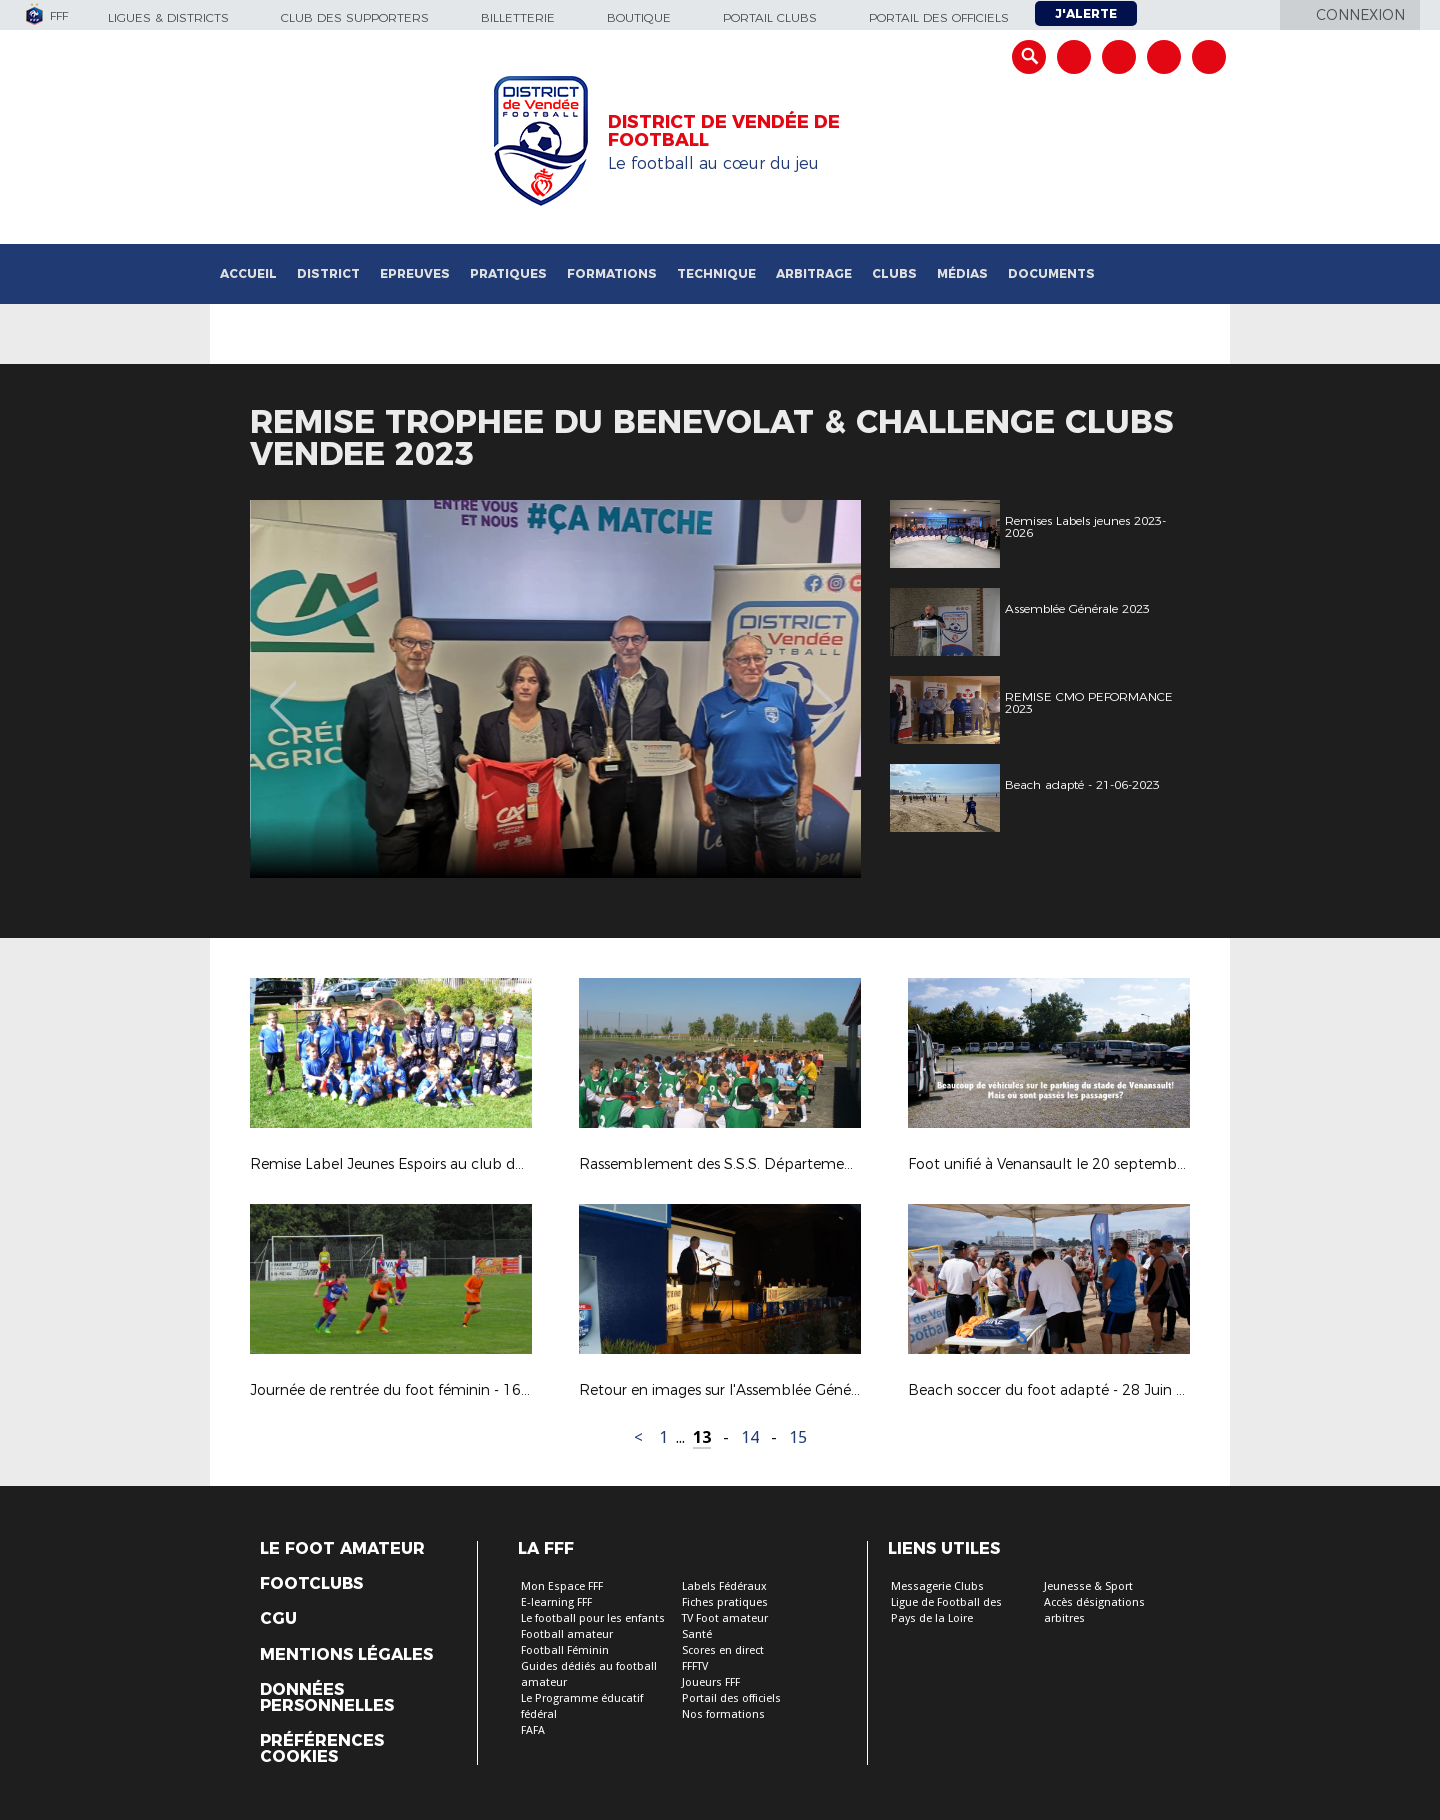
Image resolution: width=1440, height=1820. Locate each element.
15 (798, 1437)
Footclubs (311, 1584)
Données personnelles (327, 1698)
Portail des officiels (939, 17)
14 (750, 1437)
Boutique (639, 17)
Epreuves (415, 273)
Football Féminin (565, 1650)
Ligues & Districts (168, 17)
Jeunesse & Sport (1088, 1586)
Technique (716, 273)
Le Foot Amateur (342, 1549)
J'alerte (1086, 13)
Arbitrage (814, 273)
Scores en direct (723, 1650)
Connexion (1360, 15)
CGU (278, 1619)
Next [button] (824, 692)
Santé (697, 1634)
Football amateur (567, 1634)
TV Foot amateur (725, 1618)
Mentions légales (346, 1655)
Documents (1051, 273)
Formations (612, 273)
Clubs (894, 273)
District (328, 273)
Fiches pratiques (725, 1602)
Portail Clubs (770, 17)
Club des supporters (355, 17)
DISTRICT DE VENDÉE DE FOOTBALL (724, 131)
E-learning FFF (556, 1602)
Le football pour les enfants (593, 1618)
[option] (374, 689)
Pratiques (508, 273)
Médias (962, 273)
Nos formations (723, 1714)
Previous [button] (283, 692)
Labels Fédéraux (724, 1586)
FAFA (533, 1730)
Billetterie (518, 17)
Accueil (248, 273)
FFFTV (695, 1666)
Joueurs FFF (711, 1682)
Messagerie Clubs (937, 1586)
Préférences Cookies (322, 1749)
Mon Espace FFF (562, 1586)
